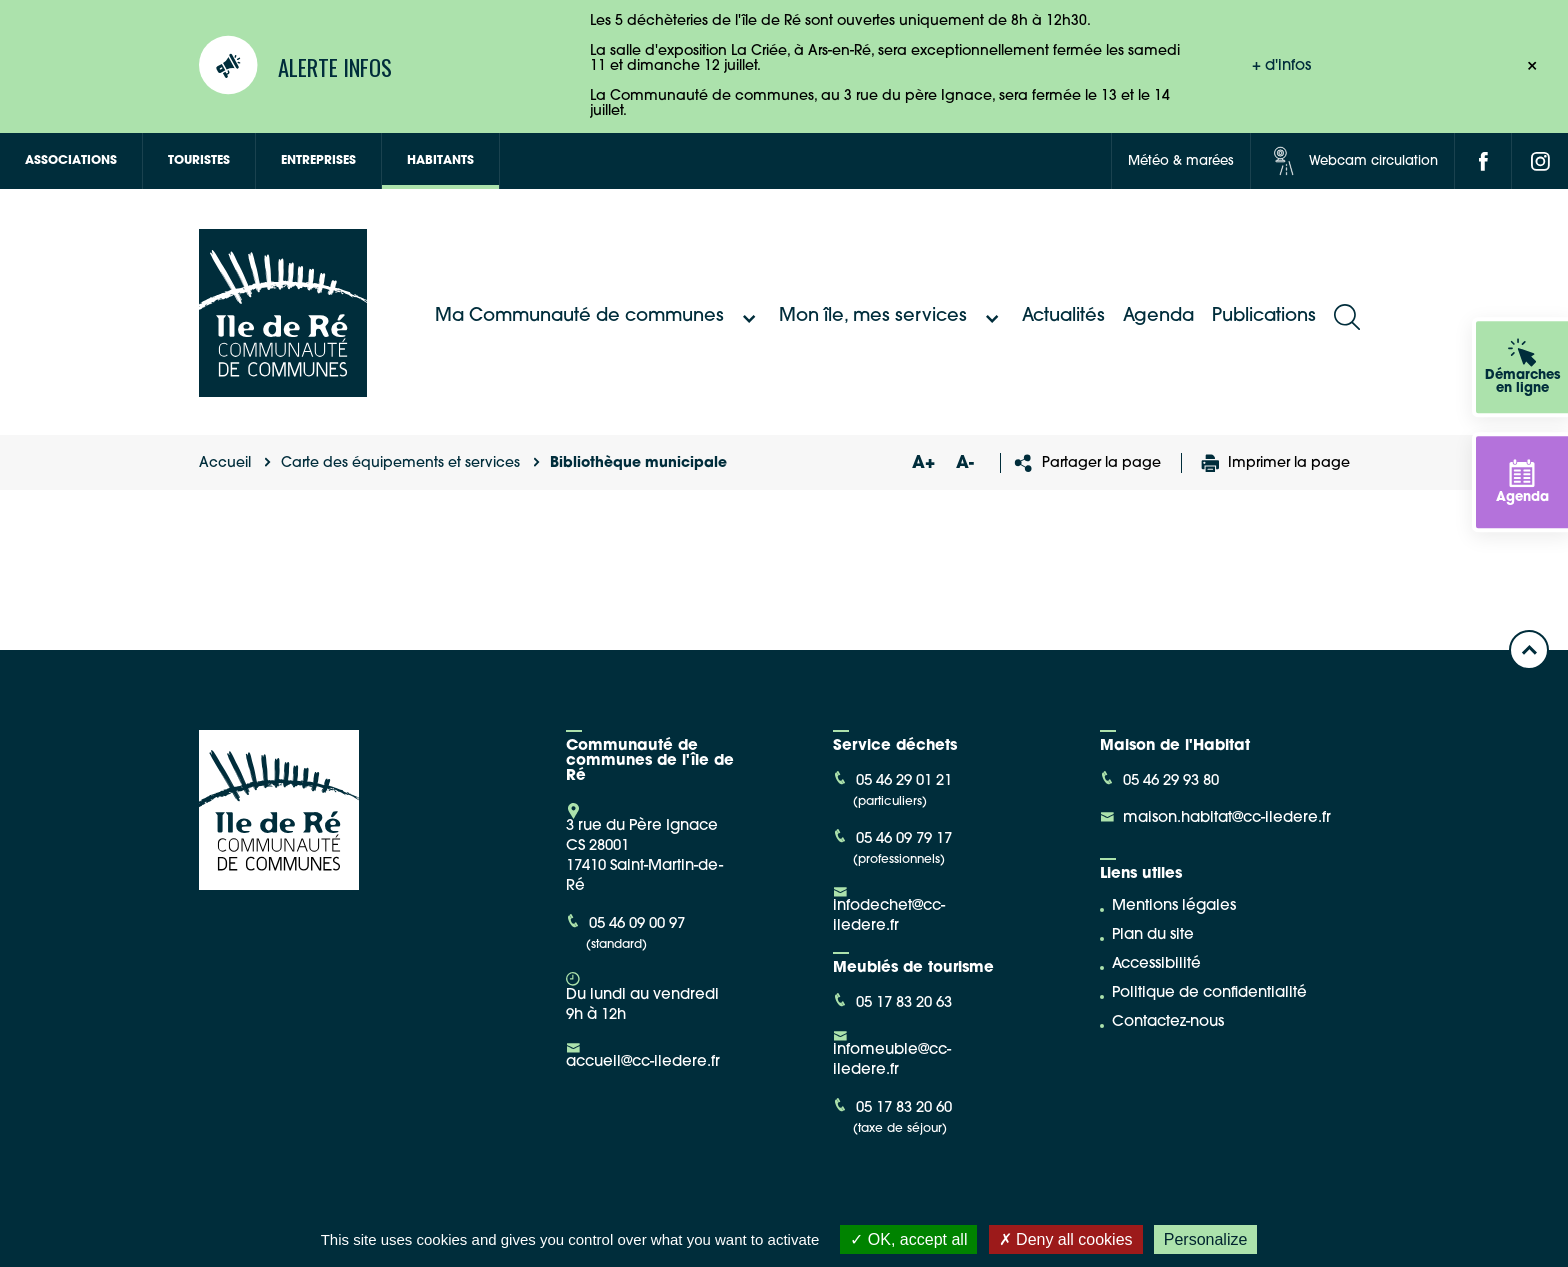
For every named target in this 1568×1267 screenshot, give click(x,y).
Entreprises (318, 161)
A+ (923, 463)
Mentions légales (1174, 906)
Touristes (199, 161)
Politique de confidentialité (1209, 993)
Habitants (440, 161)
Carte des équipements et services (400, 463)
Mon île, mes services (891, 317)
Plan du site (1153, 935)
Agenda (1158, 316)
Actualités (1063, 316)
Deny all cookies (1066, 1239)
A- (965, 463)
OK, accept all (908, 1239)
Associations (71, 161)
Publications (1264, 316)
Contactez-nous (1168, 1022)
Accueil (225, 463)
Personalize (1206, 1239)
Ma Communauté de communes (598, 317)
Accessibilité (1156, 964)
